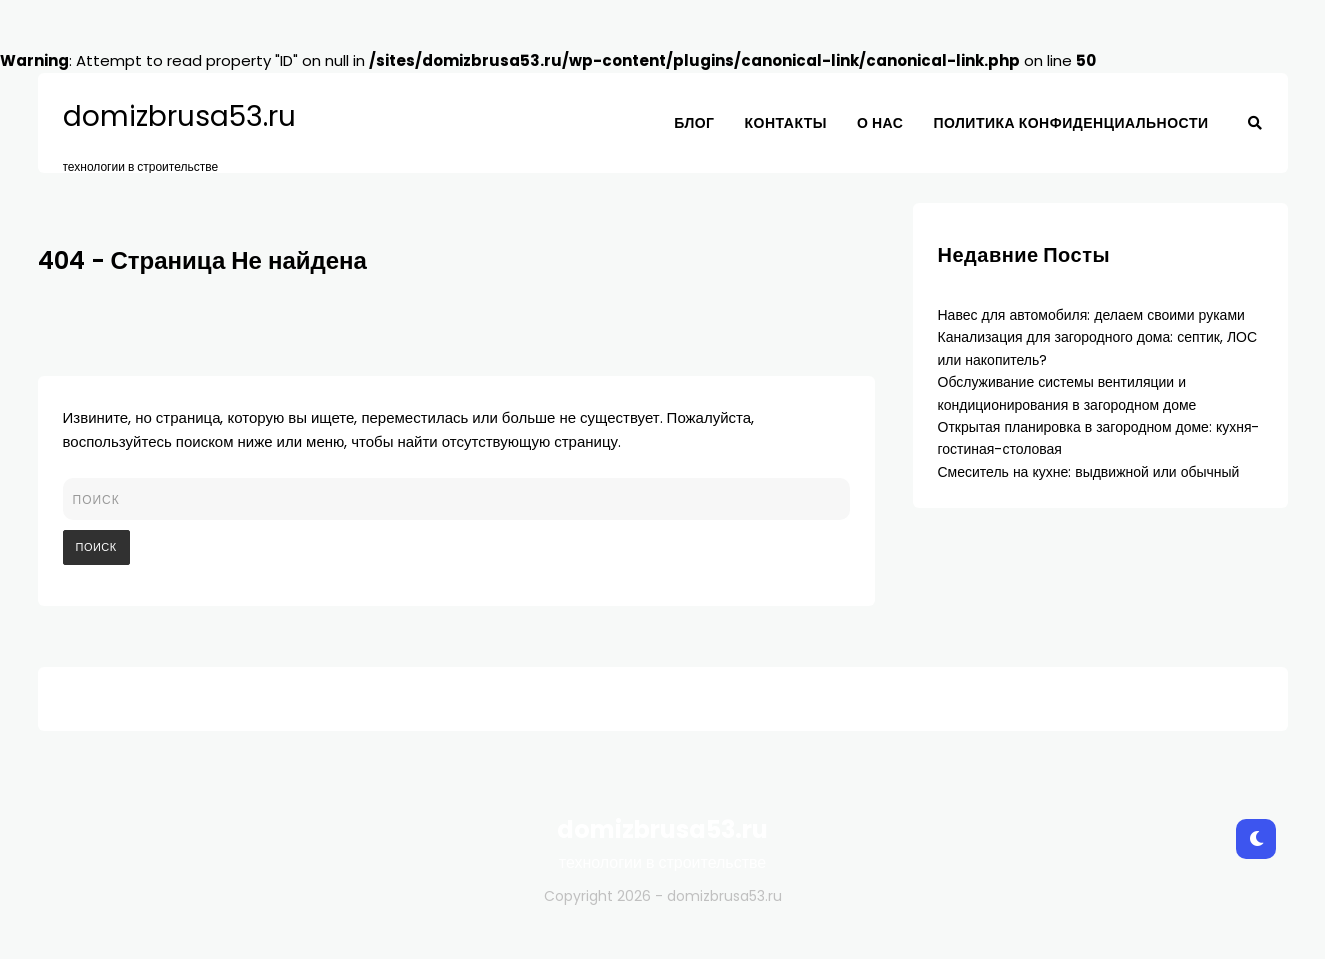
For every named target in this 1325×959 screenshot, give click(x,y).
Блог (694, 123)
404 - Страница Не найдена (202, 260)
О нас (880, 123)
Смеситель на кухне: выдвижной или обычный (1089, 472)
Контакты (786, 123)
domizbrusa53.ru (179, 117)
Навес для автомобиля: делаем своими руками (1091, 315)
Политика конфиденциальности (1070, 123)
